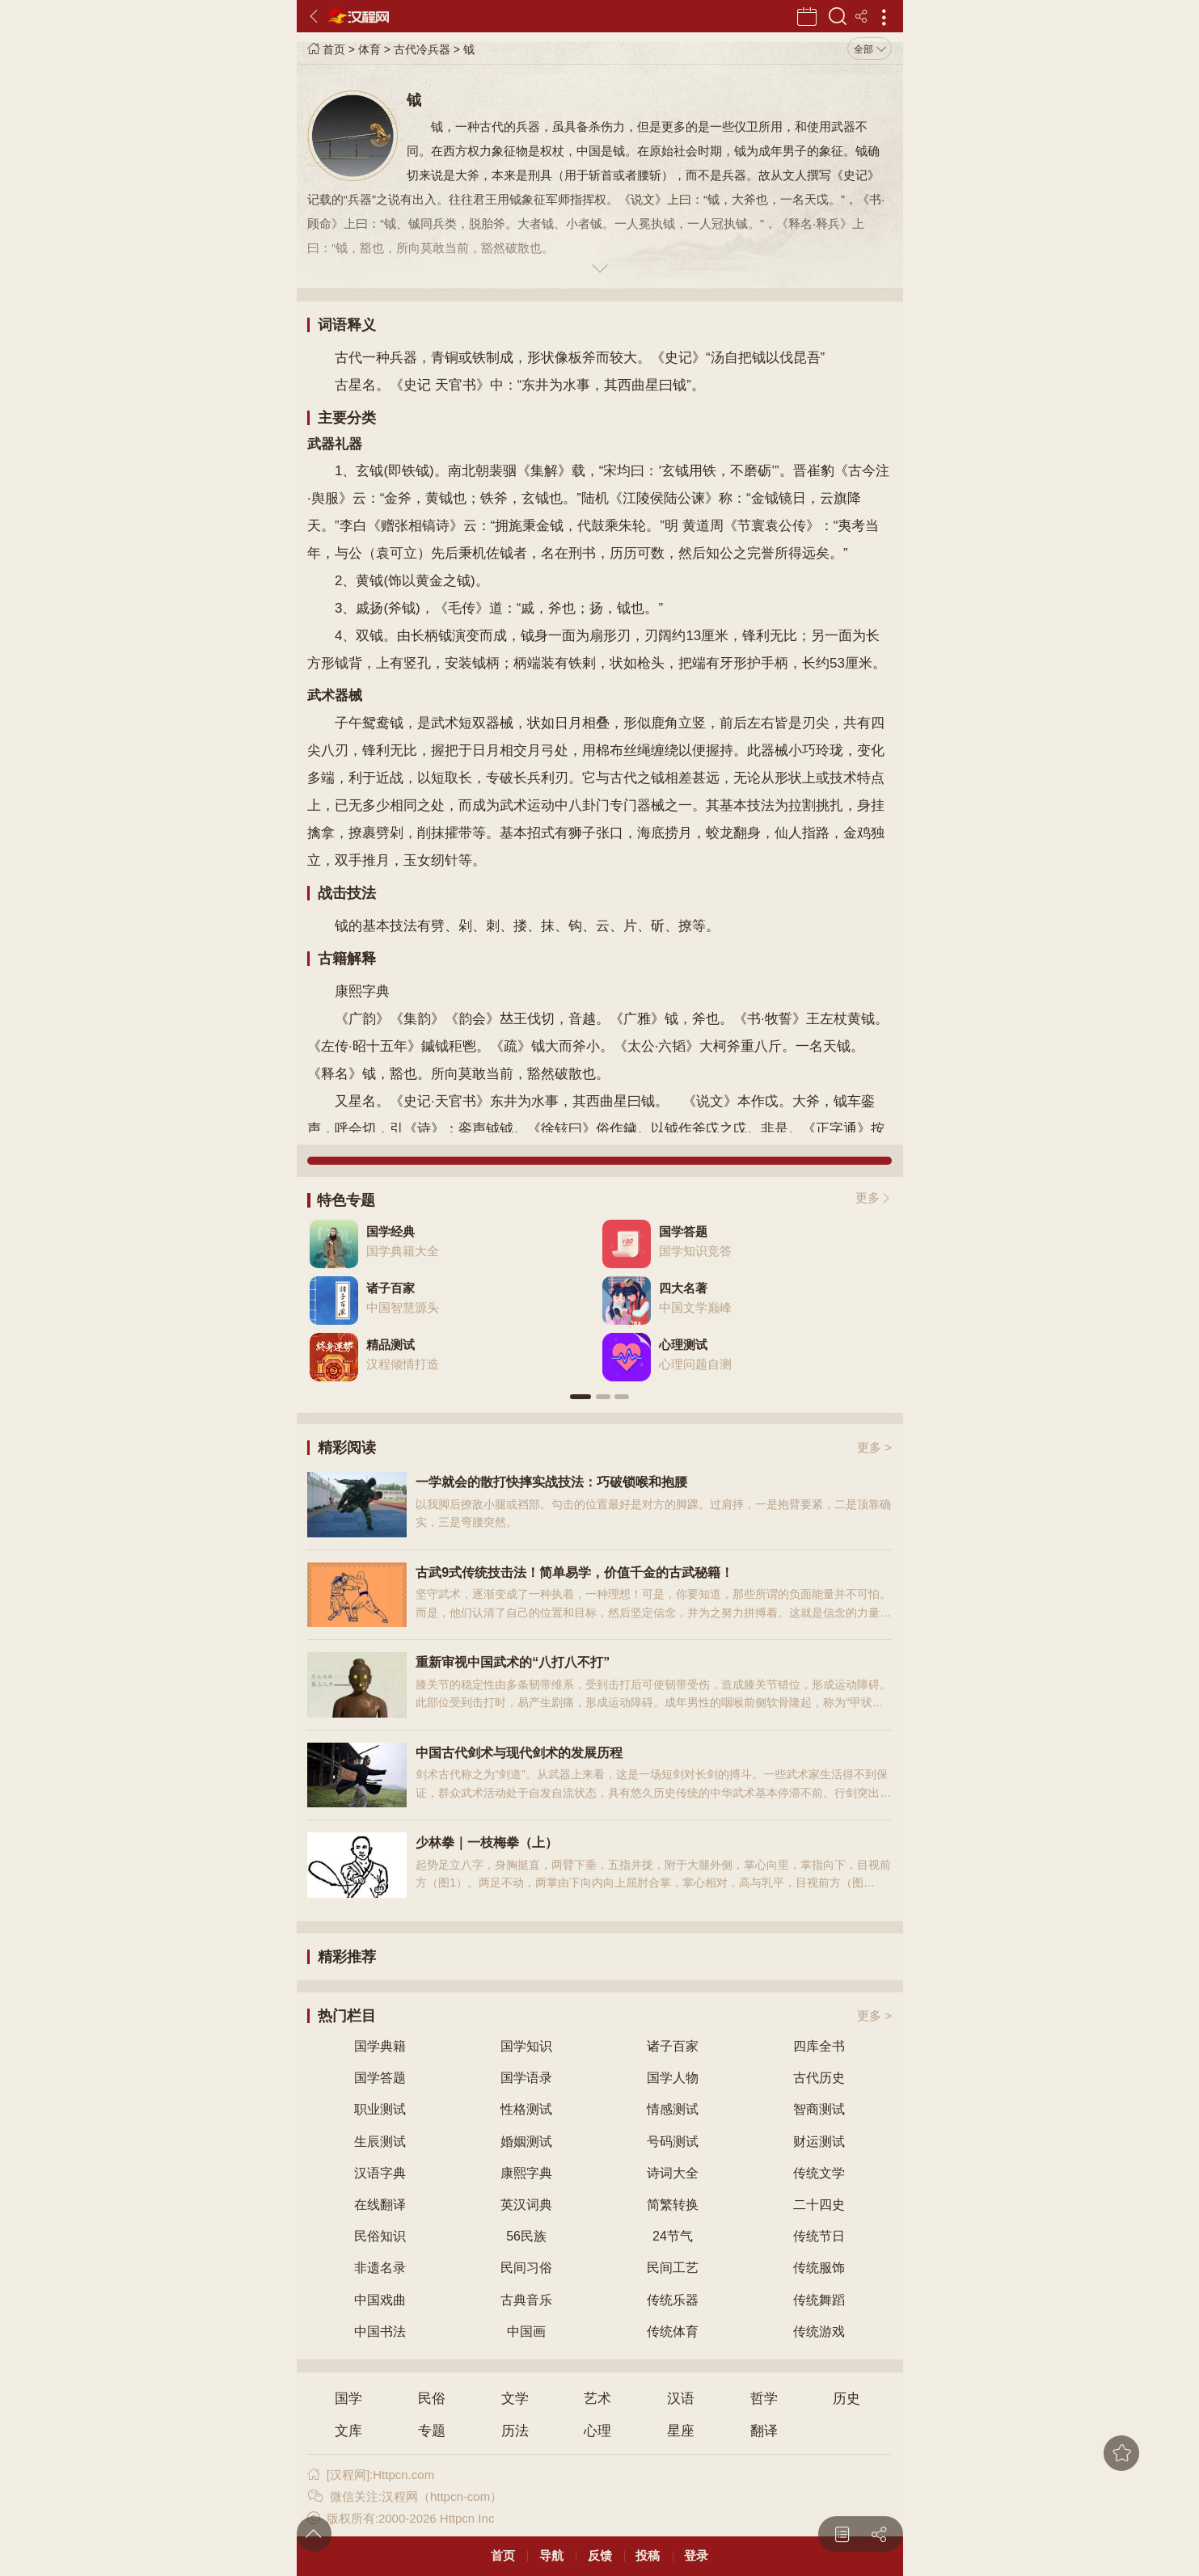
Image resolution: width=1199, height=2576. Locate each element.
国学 (348, 2398)
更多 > (874, 1447)
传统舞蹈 (819, 2300)
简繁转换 (673, 2204)
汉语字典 (380, 2173)
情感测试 (673, 2109)
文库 (348, 2431)
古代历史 (819, 2078)
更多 (867, 1197)
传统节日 (819, 2236)
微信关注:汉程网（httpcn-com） (404, 2496)
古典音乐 (526, 2300)
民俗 (431, 2398)
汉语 (680, 2398)
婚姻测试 (526, 2141)
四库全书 (819, 2046)
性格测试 (526, 2109)
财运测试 (819, 2141)
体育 (369, 49)
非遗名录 (380, 2268)
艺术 (597, 2398)
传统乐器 (673, 2300)
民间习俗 (526, 2268)
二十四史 (819, 2204)
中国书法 (380, 2331)
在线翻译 (380, 2204)
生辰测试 (380, 2141)
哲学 (764, 2398)
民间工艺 (673, 2268)
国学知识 (526, 2046)
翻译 (764, 2431)
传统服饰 (819, 2268)
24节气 (672, 2236)
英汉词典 (526, 2204)
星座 (680, 2431)
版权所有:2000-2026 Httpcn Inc (400, 2518)
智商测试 (819, 2109)
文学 (515, 2398)
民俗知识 (380, 2236)
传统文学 (819, 2173)
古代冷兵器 (422, 49)
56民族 (526, 2236)
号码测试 (673, 2141)
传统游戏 (819, 2331)
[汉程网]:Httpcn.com (370, 2474)
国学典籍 (380, 2046)
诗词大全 (673, 2173)
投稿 (647, 2555)
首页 (326, 49)
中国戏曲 (380, 2300)
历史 (846, 2398)
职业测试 (380, 2109)
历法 (515, 2431)
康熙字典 (526, 2173)
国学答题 (380, 2078)
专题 (431, 2431)
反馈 (600, 2555)
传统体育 (673, 2331)
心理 (597, 2431)
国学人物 (673, 2078)
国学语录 (526, 2078)
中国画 (526, 2331)
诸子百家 (673, 2046)
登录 (696, 2555)
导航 (551, 2555)
